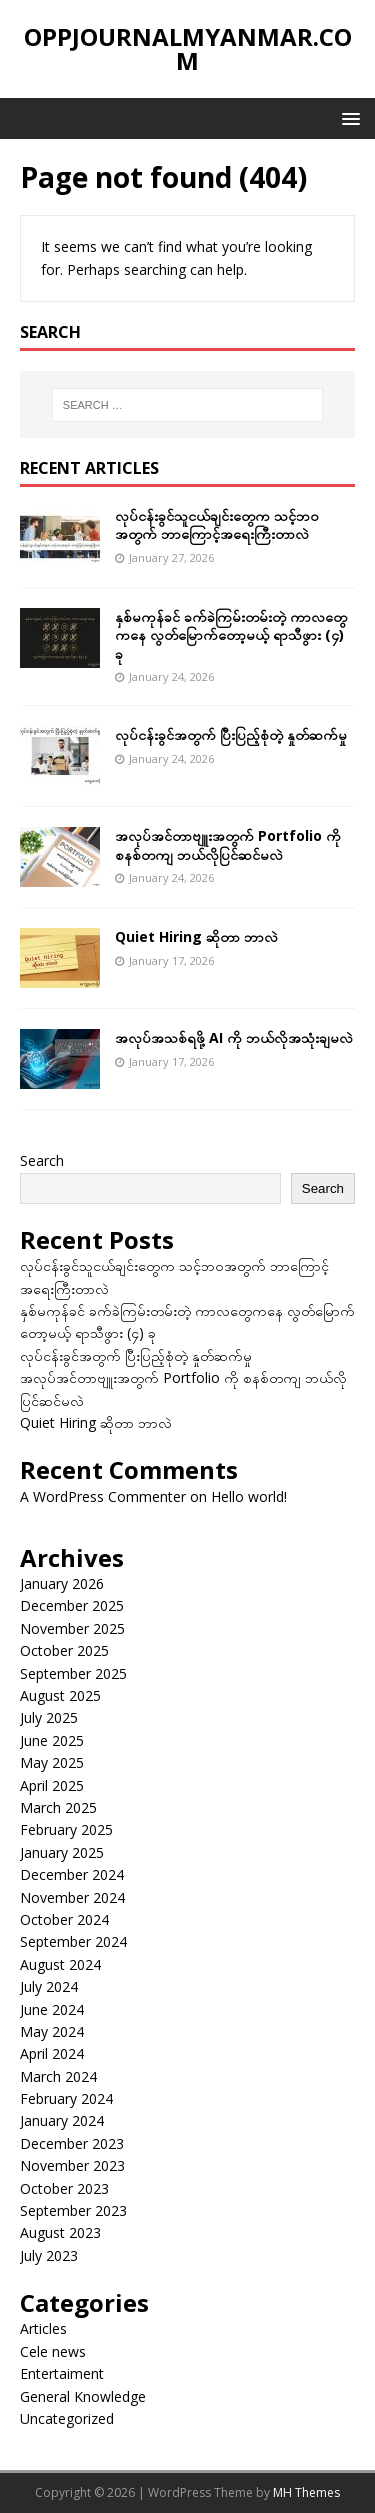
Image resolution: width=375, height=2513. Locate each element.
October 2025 (64, 1650)
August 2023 (60, 2232)
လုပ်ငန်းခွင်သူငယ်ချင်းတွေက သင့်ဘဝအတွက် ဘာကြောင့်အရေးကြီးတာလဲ (217, 524)
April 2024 (52, 2053)
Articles (43, 2328)
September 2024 (73, 1941)
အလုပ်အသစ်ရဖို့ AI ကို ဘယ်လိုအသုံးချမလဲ (234, 1037)
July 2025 (49, 1717)
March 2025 (58, 1807)
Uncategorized (67, 2418)
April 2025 (52, 1785)
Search (42, 1160)
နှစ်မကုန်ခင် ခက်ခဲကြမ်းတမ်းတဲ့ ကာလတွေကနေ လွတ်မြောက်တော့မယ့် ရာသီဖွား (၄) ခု (231, 634)
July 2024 (49, 1986)
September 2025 (73, 1673)
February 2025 (66, 1829)
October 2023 (64, 2188)
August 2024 (60, 1964)
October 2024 (64, 1919)
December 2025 (72, 1605)
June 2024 (52, 2009)
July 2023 (49, 2255)
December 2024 (72, 1874)
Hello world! (249, 1496)
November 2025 (72, 1628)
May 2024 (52, 2031)
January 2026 (62, 1583)
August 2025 (60, 1695)
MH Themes (306, 2492)
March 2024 (58, 2076)
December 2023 (72, 2143)
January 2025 (62, 1852)
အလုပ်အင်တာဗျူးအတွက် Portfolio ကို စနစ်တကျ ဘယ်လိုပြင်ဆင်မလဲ (228, 844)
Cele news (53, 2351)
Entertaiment (62, 2373)
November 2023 (72, 2165)
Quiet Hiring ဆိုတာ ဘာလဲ (196, 936)
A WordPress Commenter (103, 1496)
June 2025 (52, 1740)
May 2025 (52, 1762)
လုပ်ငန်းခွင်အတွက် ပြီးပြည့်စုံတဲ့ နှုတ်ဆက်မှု (231, 734)
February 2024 (66, 2098)
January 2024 (62, 2120)
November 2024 (72, 1897)
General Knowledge (83, 2396)
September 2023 (73, 2210)
